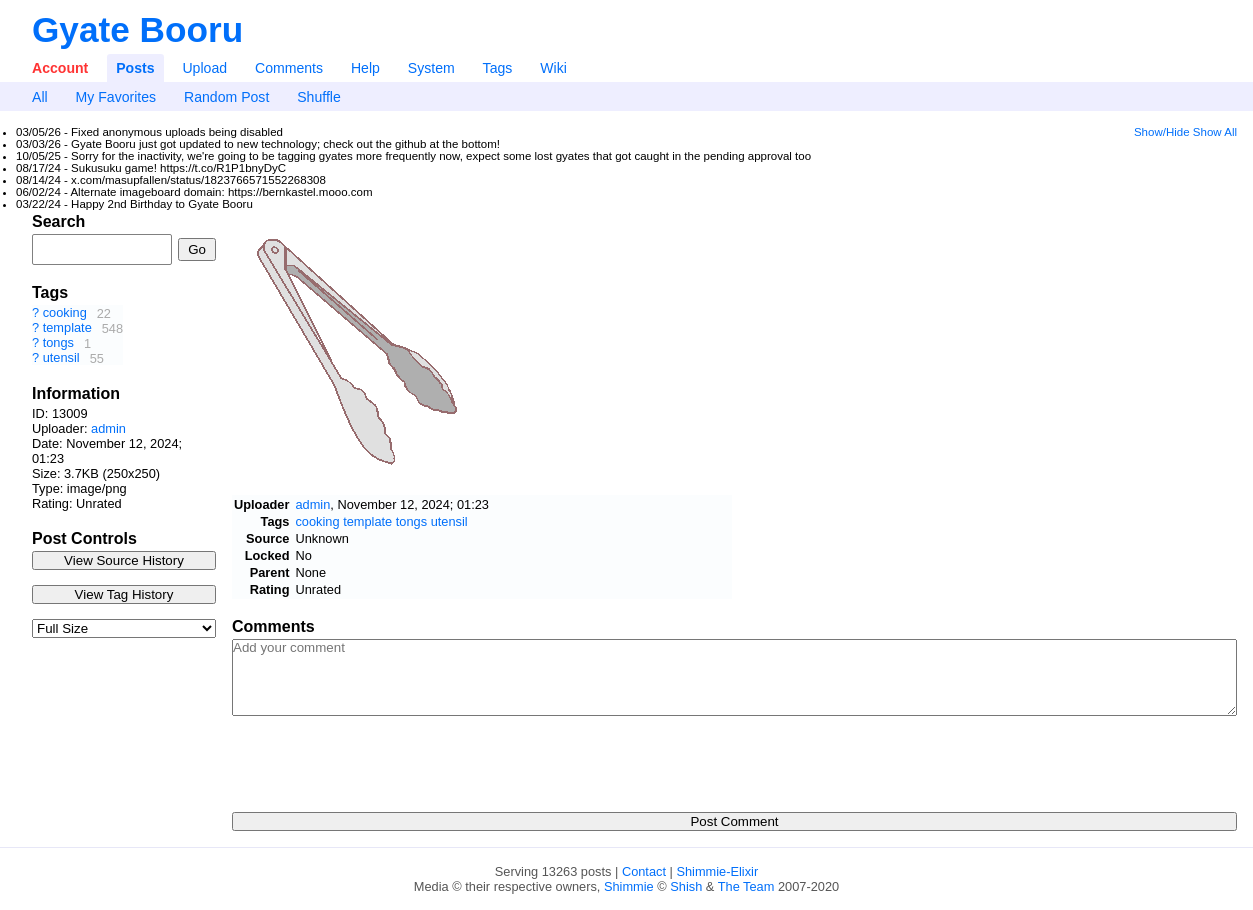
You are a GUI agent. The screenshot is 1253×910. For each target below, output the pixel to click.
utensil (63, 358)
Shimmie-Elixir (717, 871)
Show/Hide (1162, 132)
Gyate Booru (137, 29)
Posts (135, 68)
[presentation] (384, 758)
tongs (60, 343)
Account (60, 68)
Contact (644, 871)
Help (365, 68)
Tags (498, 68)
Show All (1215, 132)
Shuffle (319, 97)
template (69, 328)
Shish (686, 886)
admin (108, 428)
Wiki (553, 68)
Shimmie (629, 886)
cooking (67, 313)
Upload (204, 68)
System (431, 68)
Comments (289, 68)
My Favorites (116, 97)
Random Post (226, 97)
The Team (746, 886)
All (40, 97)
